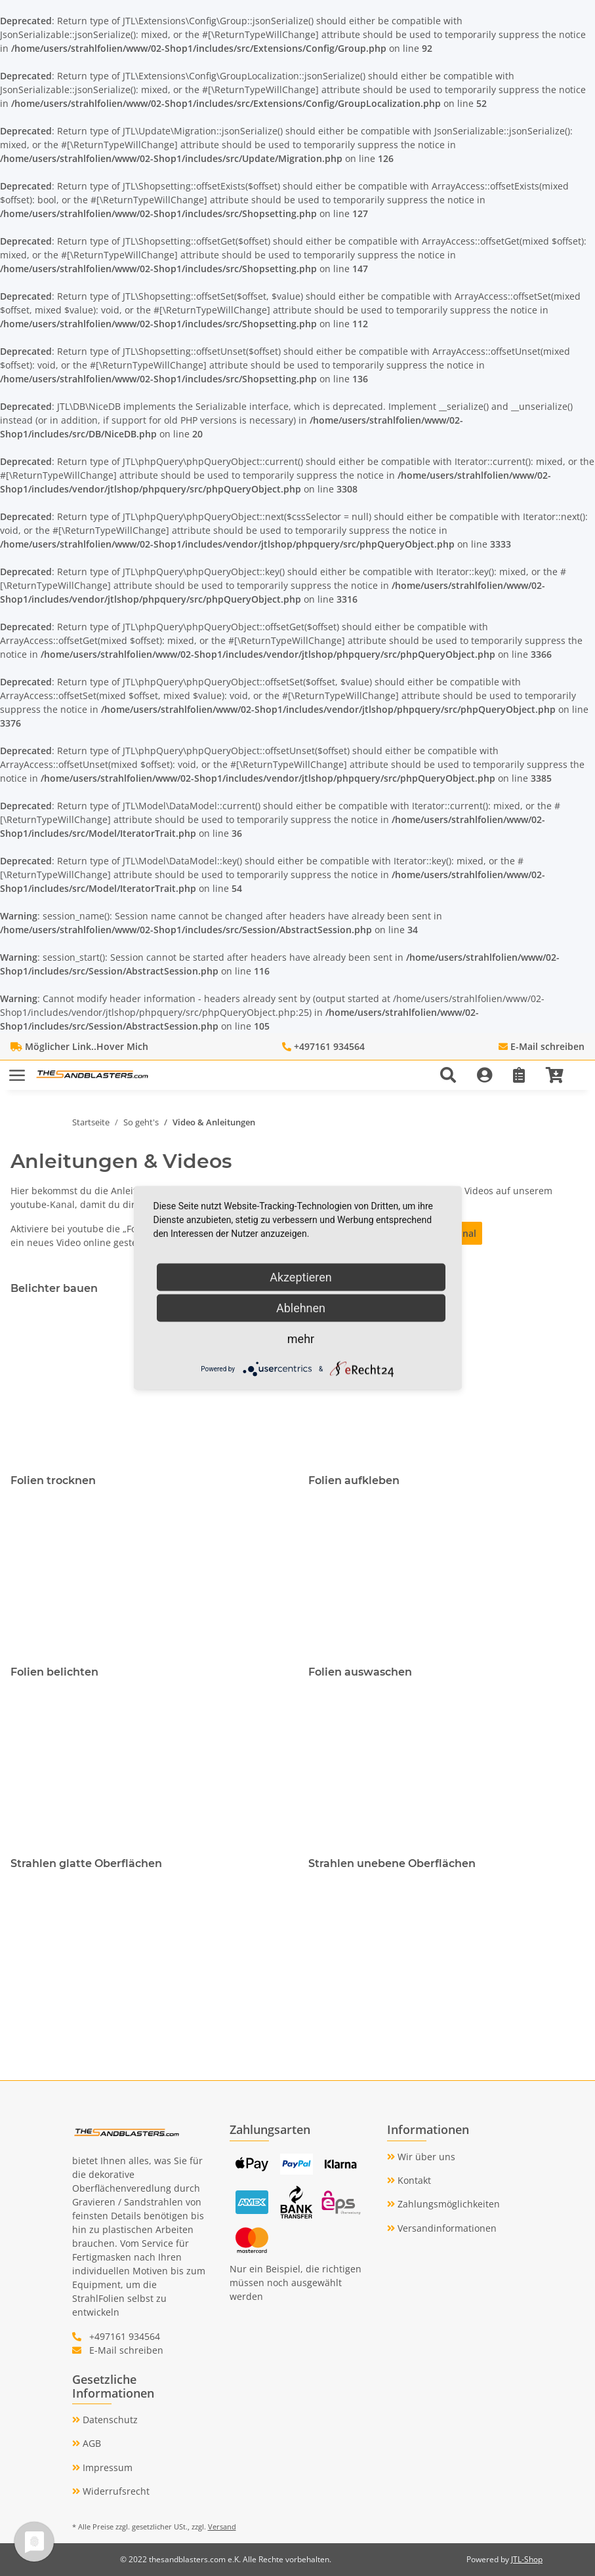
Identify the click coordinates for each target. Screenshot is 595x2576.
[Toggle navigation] (17, 1069)
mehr (300, 1339)
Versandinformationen (446, 2228)
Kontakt (413, 2180)
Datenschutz (109, 2419)
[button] (453, 1075)
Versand (222, 2526)
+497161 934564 (329, 1046)
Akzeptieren (301, 1277)
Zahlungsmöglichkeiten (447, 2204)
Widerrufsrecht (115, 2491)
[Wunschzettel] (519, 1075)
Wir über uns (425, 2156)
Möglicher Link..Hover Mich (86, 1046)
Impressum (106, 2467)
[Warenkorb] (560, 1075)
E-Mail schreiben (547, 1046)
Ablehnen (300, 1308)
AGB (90, 2443)
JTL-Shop (527, 2559)
